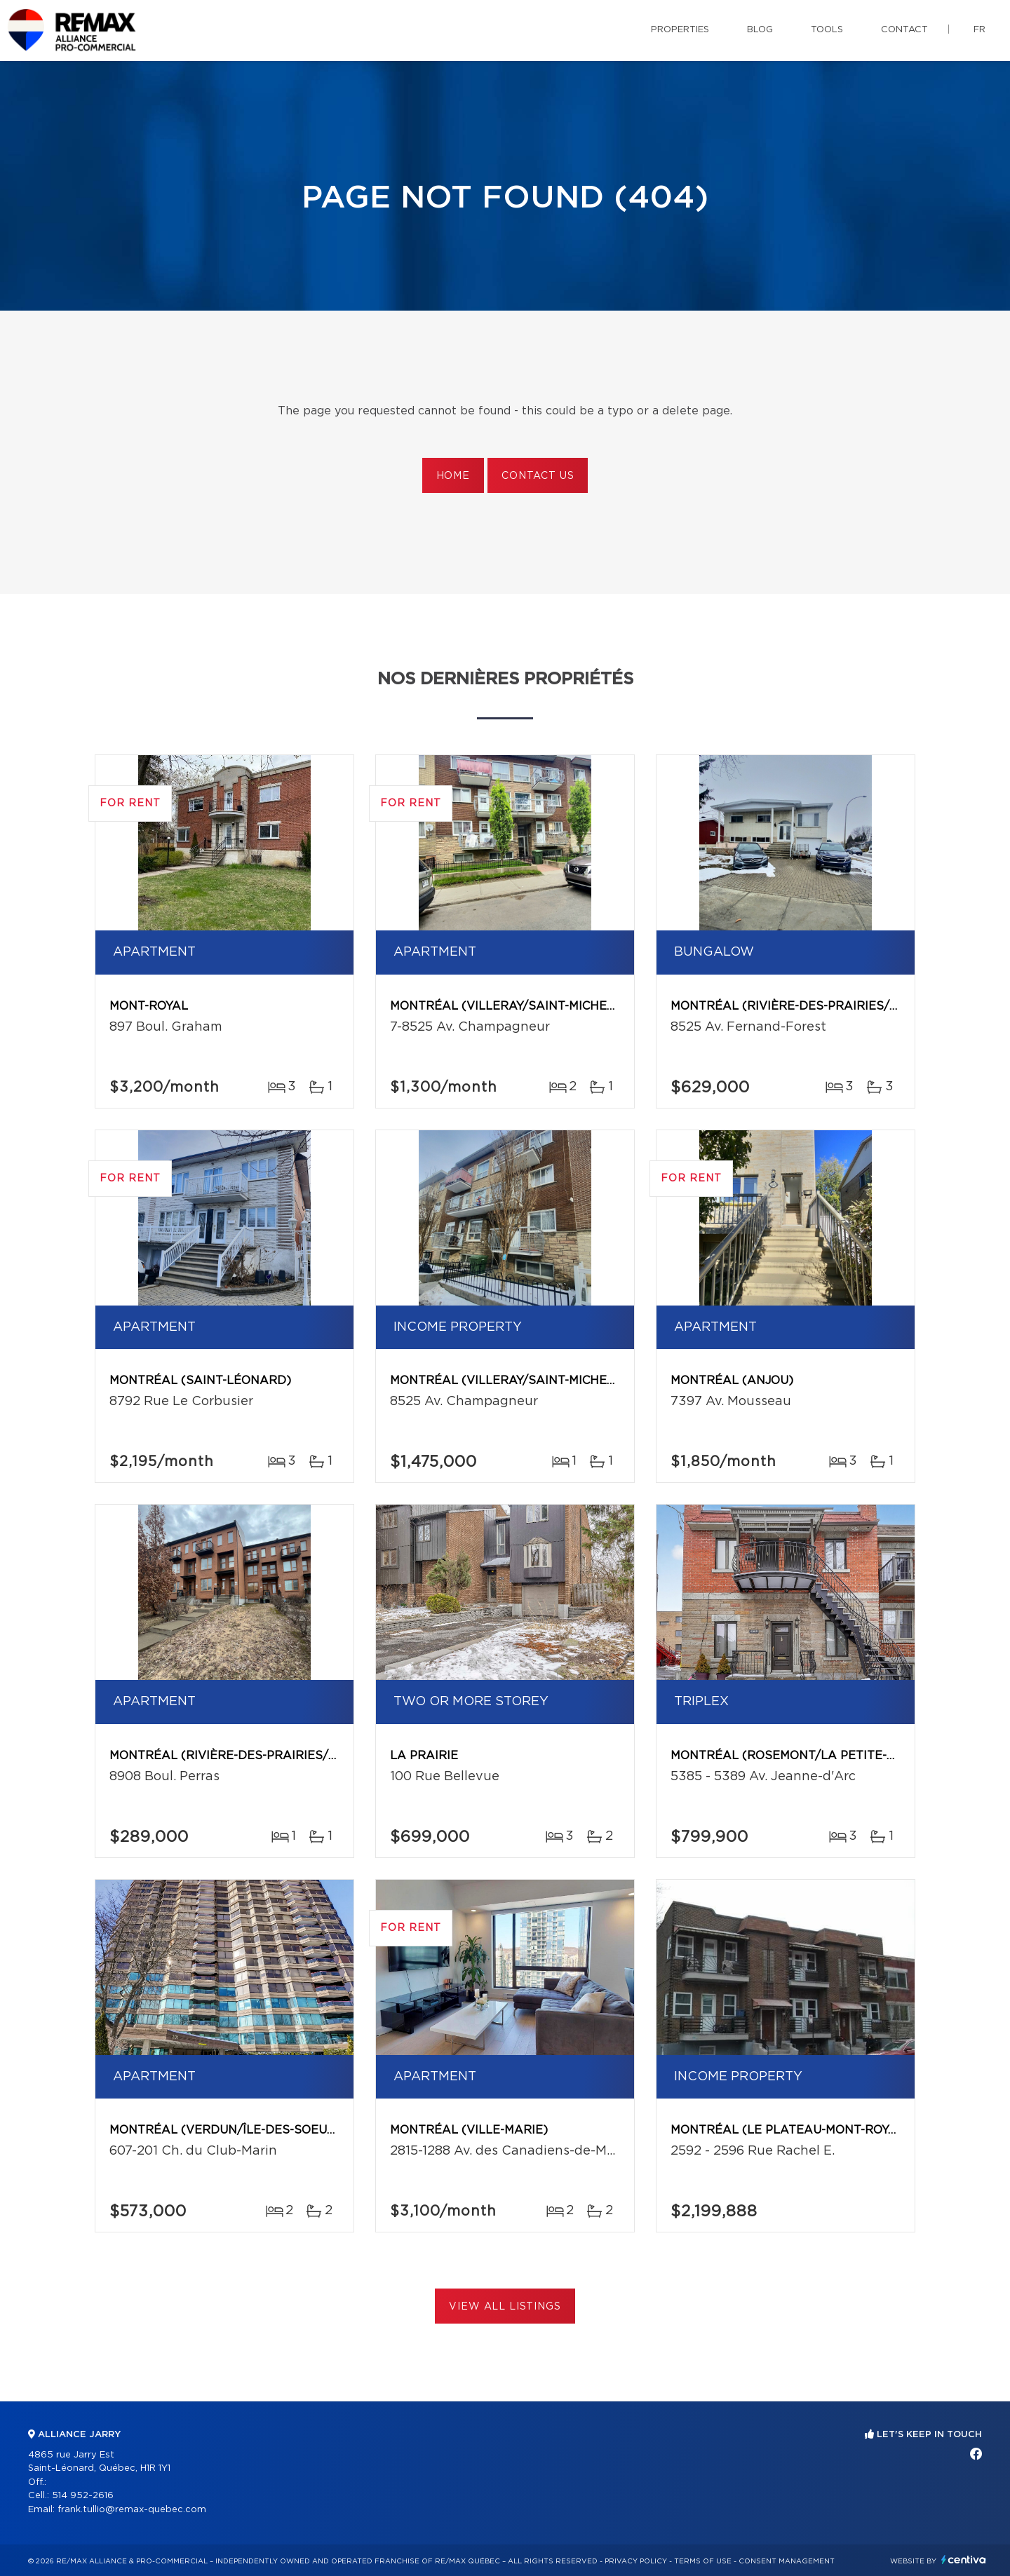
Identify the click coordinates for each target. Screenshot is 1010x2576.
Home (453, 476)
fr (979, 29)
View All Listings (504, 2307)
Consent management (787, 2561)
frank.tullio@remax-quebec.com (132, 2509)
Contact (904, 29)
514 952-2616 (83, 2495)
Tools (827, 29)
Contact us (537, 476)
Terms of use (703, 2561)
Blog (760, 29)
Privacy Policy (636, 2561)
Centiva (963, 2559)
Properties (680, 29)
